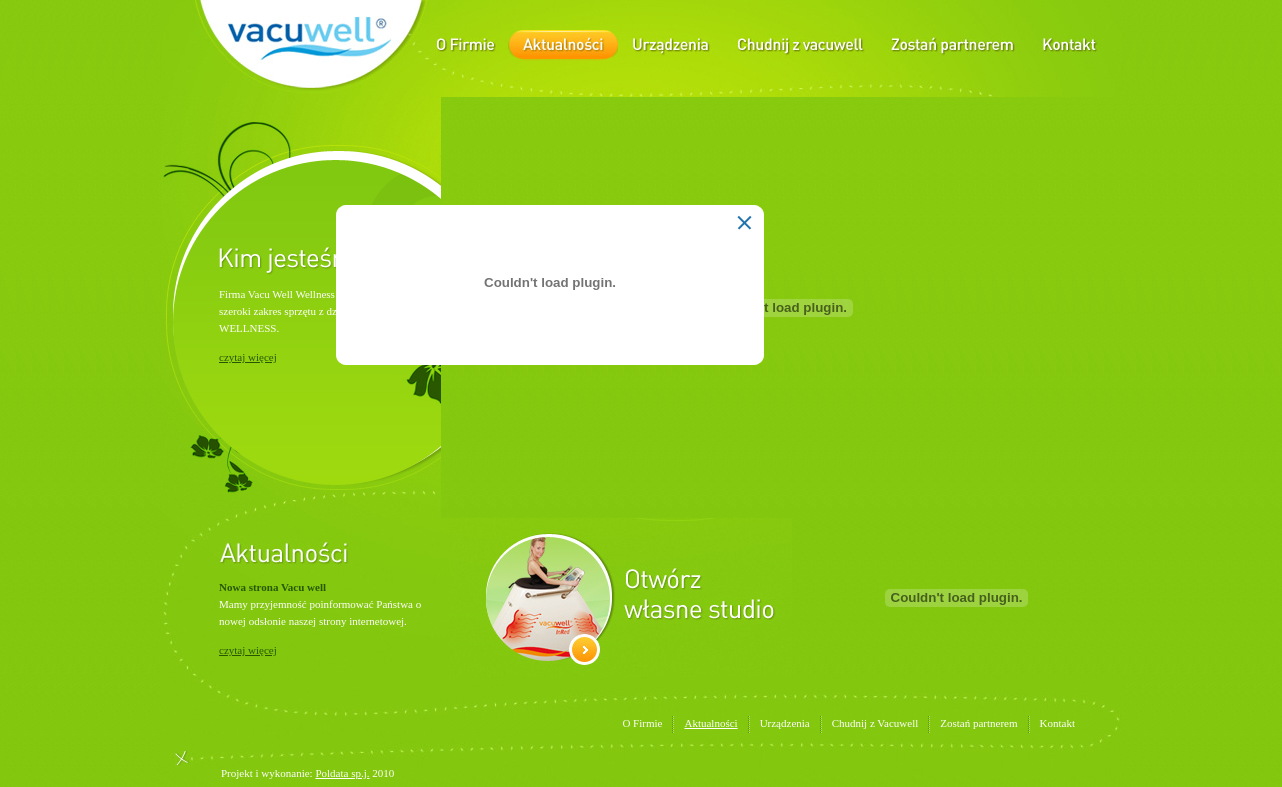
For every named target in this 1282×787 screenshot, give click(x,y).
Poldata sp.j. (342, 773)
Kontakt (1057, 723)
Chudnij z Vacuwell (875, 723)
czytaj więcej (248, 357)
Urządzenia (785, 723)
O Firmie (642, 723)
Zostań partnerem (978, 723)
